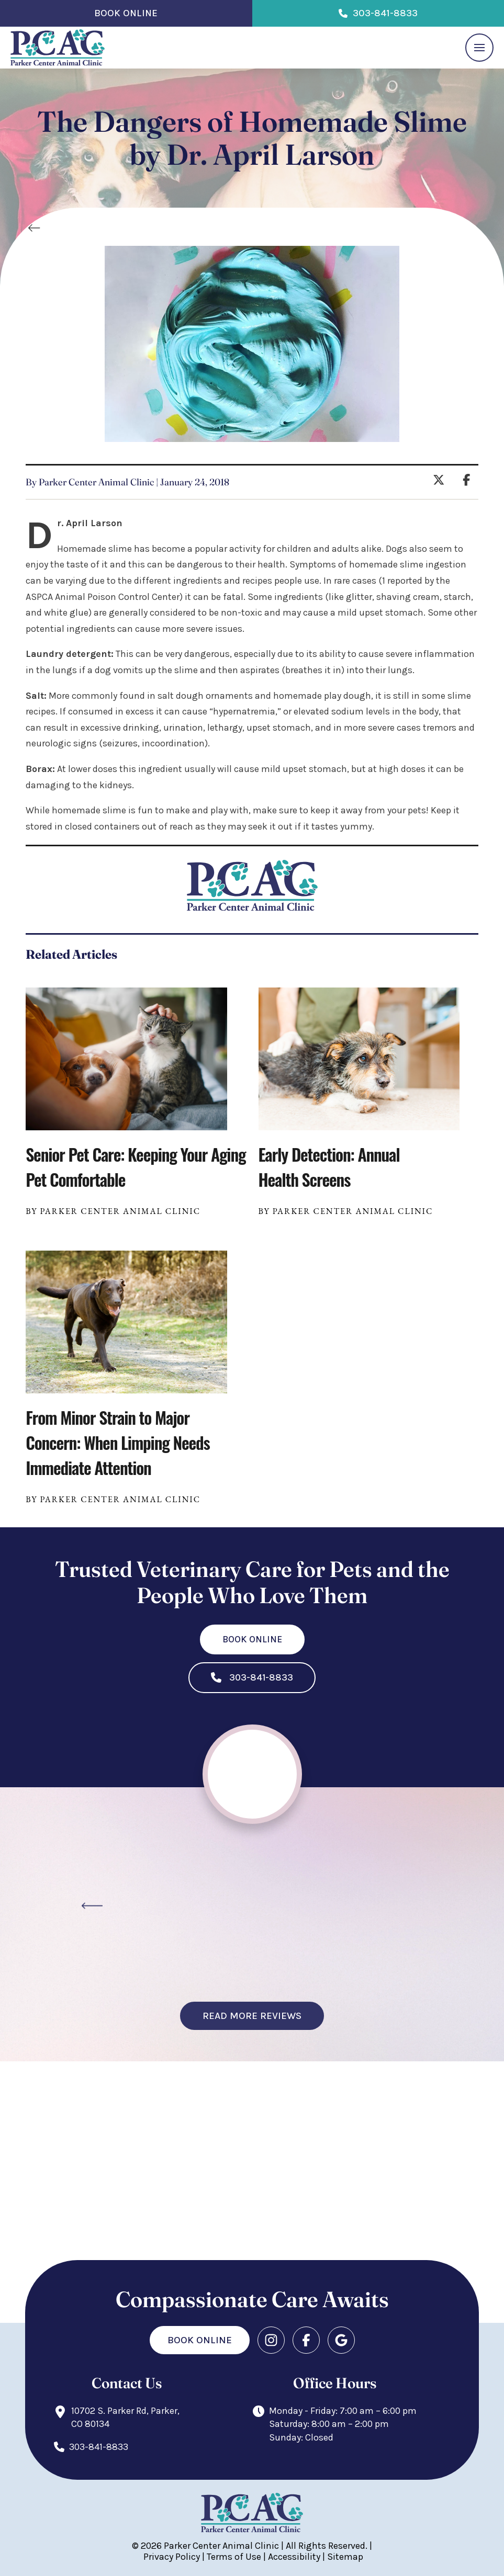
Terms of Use (234, 2556)
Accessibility (294, 2556)
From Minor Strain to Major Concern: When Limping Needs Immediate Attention (117, 1442)
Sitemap (345, 2556)
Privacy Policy (171, 2556)
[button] (479, 47)
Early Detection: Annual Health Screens (329, 1166)
